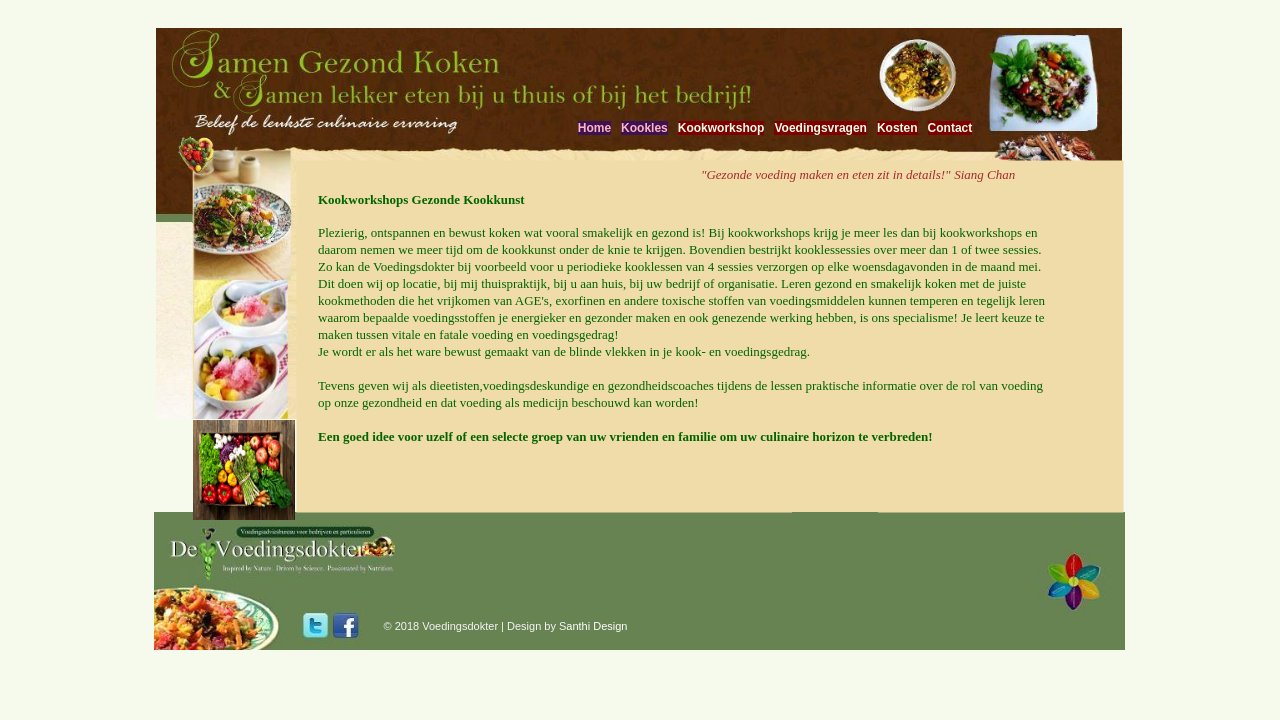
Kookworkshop (721, 128)
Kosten (897, 128)
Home (594, 128)
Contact (950, 128)
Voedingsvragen (820, 128)
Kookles (644, 128)
